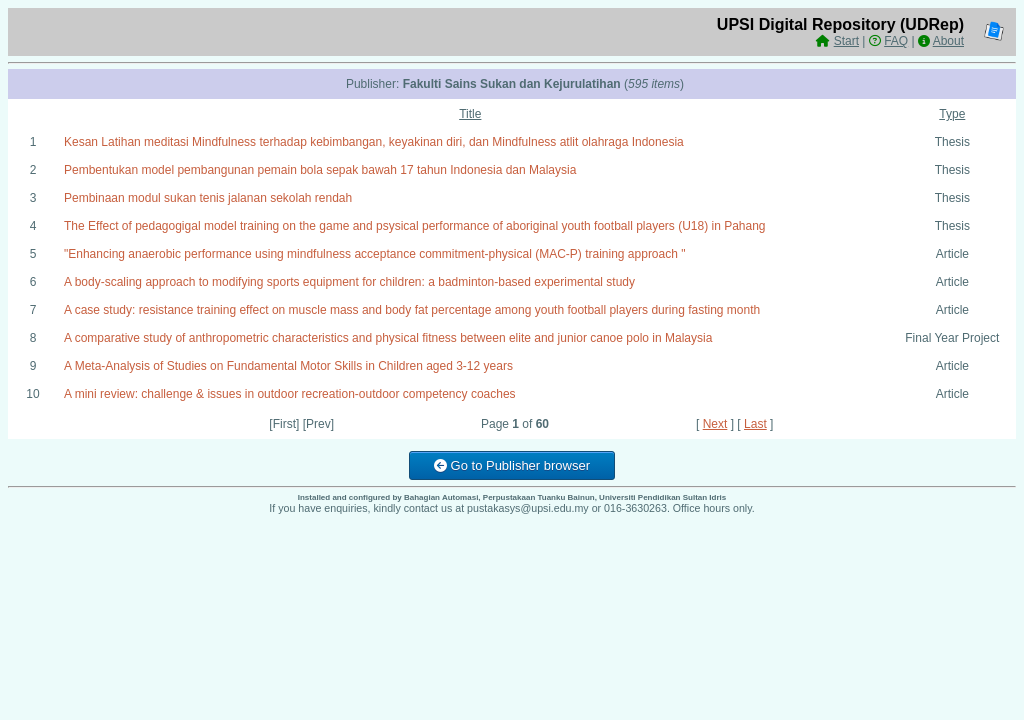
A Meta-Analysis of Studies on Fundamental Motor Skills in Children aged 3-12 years (288, 366)
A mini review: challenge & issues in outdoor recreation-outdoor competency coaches (290, 394)
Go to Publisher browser (512, 465)
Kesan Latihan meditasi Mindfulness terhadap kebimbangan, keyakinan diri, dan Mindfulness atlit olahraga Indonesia (374, 142)
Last (755, 424)
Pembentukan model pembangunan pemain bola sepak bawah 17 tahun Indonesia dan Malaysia (320, 170)
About (948, 41)
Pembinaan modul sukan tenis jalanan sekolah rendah (208, 198)
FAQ (896, 41)
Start (846, 41)
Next (715, 424)
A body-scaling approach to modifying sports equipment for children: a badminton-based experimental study (349, 282)
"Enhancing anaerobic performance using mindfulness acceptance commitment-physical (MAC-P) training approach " (375, 254)
